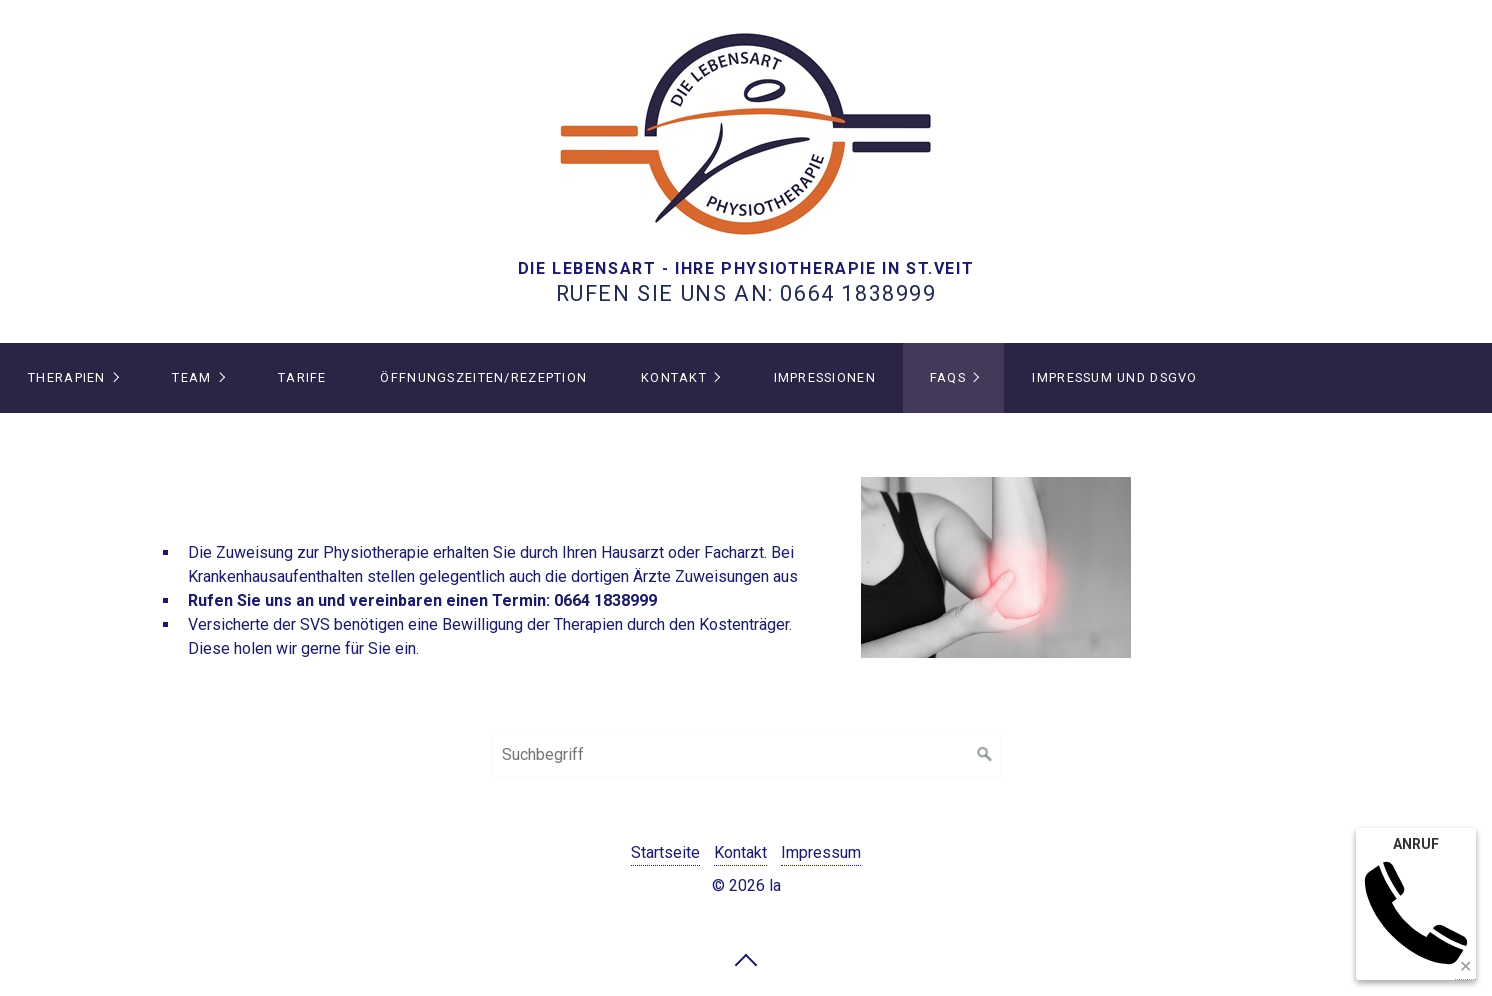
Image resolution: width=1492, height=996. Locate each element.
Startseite (665, 852)
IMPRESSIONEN (825, 377)
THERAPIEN (67, 377)
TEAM (191, 377)
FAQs (948, 377)
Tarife (302, 377)
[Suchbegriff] (746, 755)
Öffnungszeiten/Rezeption (483, 377)
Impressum (821, 852)
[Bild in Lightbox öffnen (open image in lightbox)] (996, 567)
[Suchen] (985, 755)
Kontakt (674, 377)
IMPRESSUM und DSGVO (1114, 377)
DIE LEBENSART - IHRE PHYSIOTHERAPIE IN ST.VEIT (746, 268)
